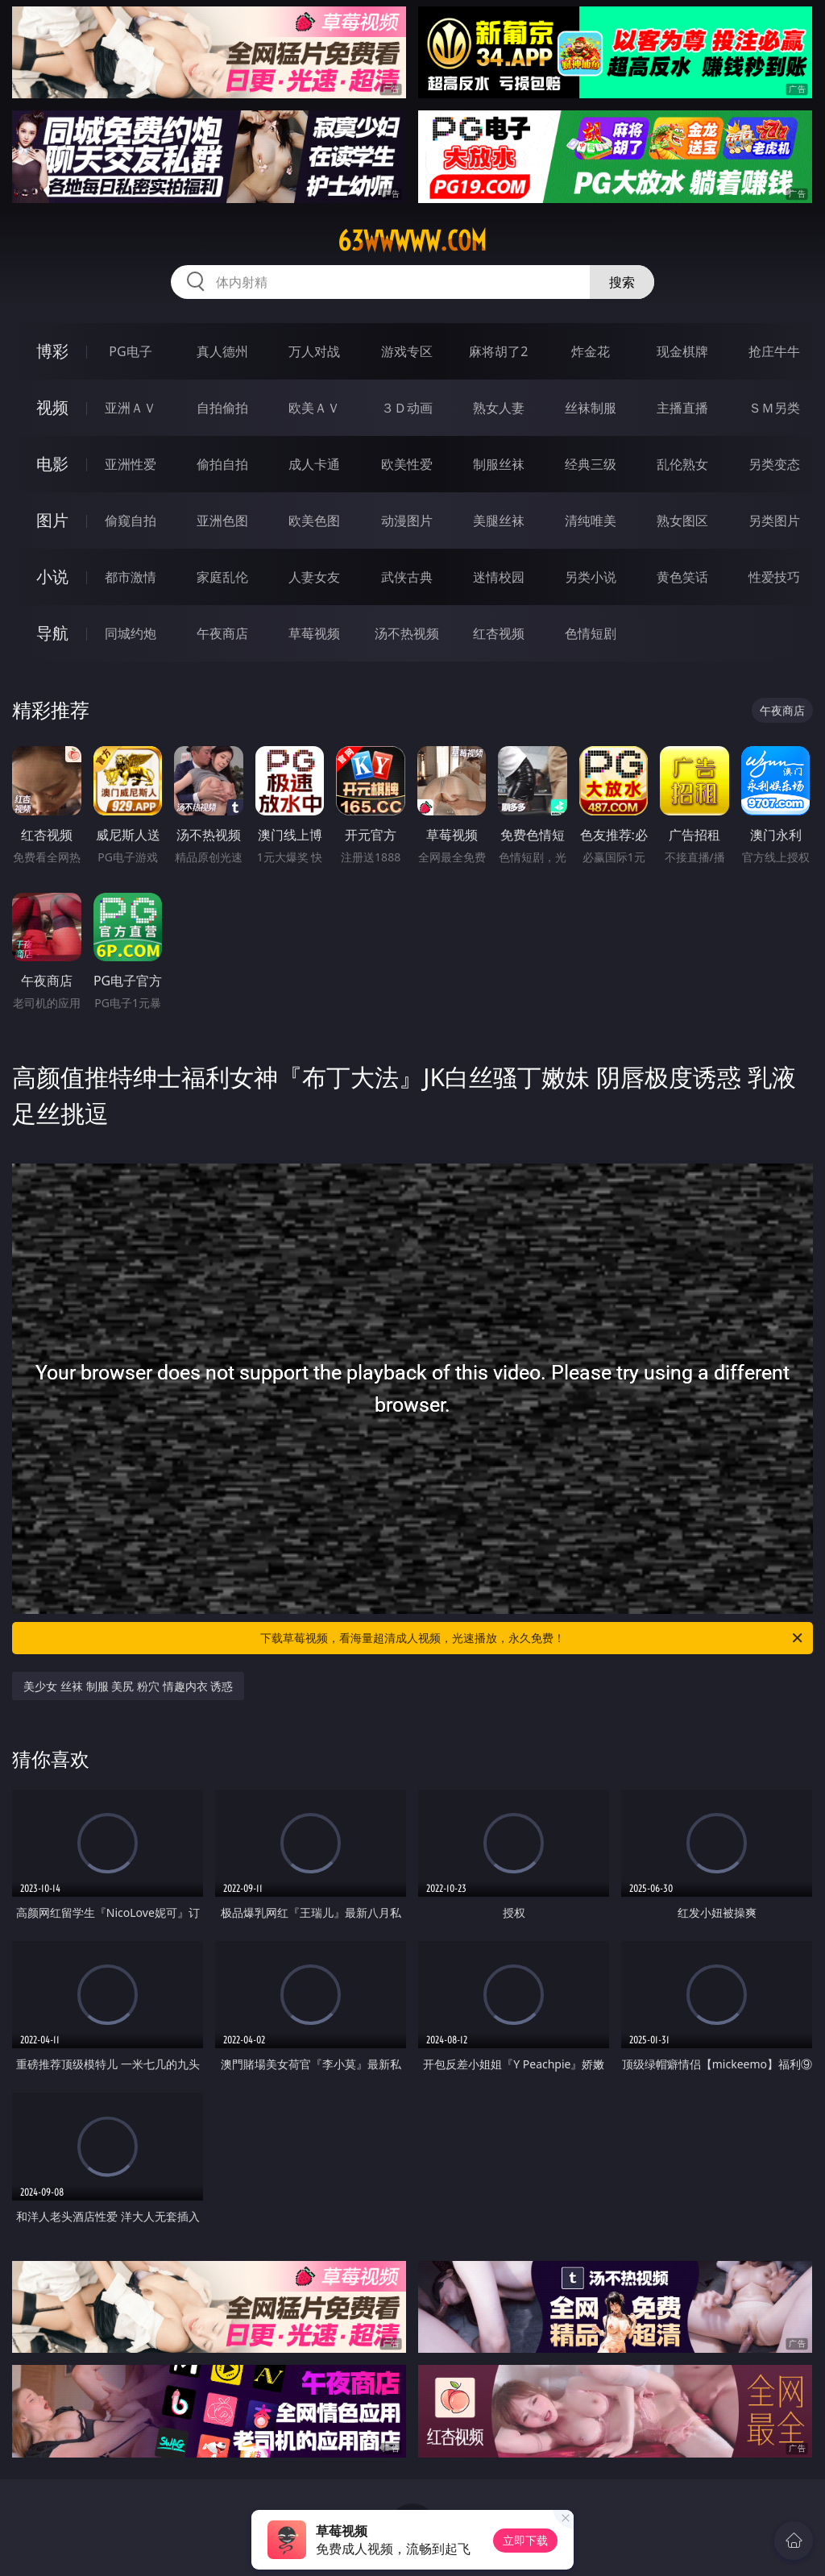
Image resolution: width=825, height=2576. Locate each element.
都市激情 (130, 577)
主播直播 (682, 408)
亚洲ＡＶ (130, 408)
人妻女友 (314, 577)
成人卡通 (314, 464)
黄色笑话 (682, 577)
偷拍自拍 (222, 464)
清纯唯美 (590, 520)
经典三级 (590, 464)
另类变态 (774, 464)
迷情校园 (498, 577)
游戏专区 (407, 351)
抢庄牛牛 (774, 351)
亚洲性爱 (130, 464)
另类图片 (774, 520)
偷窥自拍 (130, 520)
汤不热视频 (407, 633)
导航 (52, 633)
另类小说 (590, 577)
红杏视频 (498, 633)
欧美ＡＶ (314, 408)
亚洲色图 (222, 520)
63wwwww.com (412, 241)
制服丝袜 (498, 464)
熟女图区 (682, 520)
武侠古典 (407, 577)
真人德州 (222, 351)
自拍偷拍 (222, 408)
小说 (52, 576)
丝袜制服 (590, 408)
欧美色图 (314, 520)
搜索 (622, 282)
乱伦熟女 (682, 464)
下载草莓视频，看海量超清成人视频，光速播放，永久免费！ (532, 1638)
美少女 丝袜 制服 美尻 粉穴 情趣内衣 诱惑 (128, 1686)
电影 (52, 464)
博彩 (52, 351)
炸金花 (590, 351)
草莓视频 (314, 633)
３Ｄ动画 (407, 408)
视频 (52, 407)
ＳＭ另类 (774, 408)
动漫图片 (407, 520)
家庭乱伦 (222, 577)
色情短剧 (590, 633)
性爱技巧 (774, 577)
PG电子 (130, 351)
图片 (52, 520)
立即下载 (525, 2540)
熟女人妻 (498, 408)
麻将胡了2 (498, 351)
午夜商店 (222, 633)
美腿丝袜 (498, 520)
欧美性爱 (407, 464)
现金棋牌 (682, 351)
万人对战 (314, 351)
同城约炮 (130, 633)
